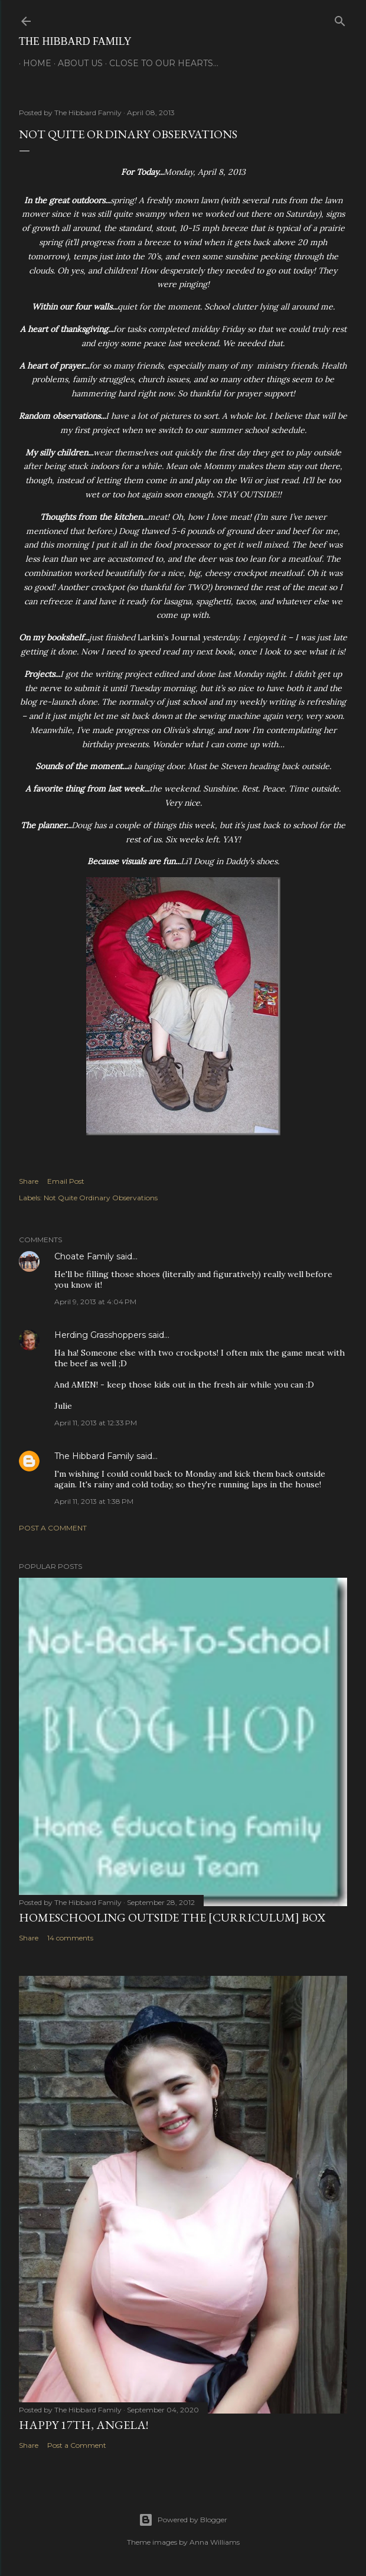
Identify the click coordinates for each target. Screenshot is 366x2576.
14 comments (70, 1937)
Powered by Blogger (183, 2520)
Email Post (65, 1181)
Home (33, 63)
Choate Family (84, 1256)
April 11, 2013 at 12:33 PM (95, 1422)
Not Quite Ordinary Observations (101, 1197)
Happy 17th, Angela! (83, 2424)
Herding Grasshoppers (100, 1335)
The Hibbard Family (75, 41)
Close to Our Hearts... (159, 63)
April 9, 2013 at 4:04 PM (95, 1301)
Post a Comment (53, 1527)
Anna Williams (214, 2542)
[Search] (340, 18)
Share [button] (28, 1181)
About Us (76, 63)
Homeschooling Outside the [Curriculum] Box (172, 1917)
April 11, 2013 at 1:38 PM (93, 1501)
